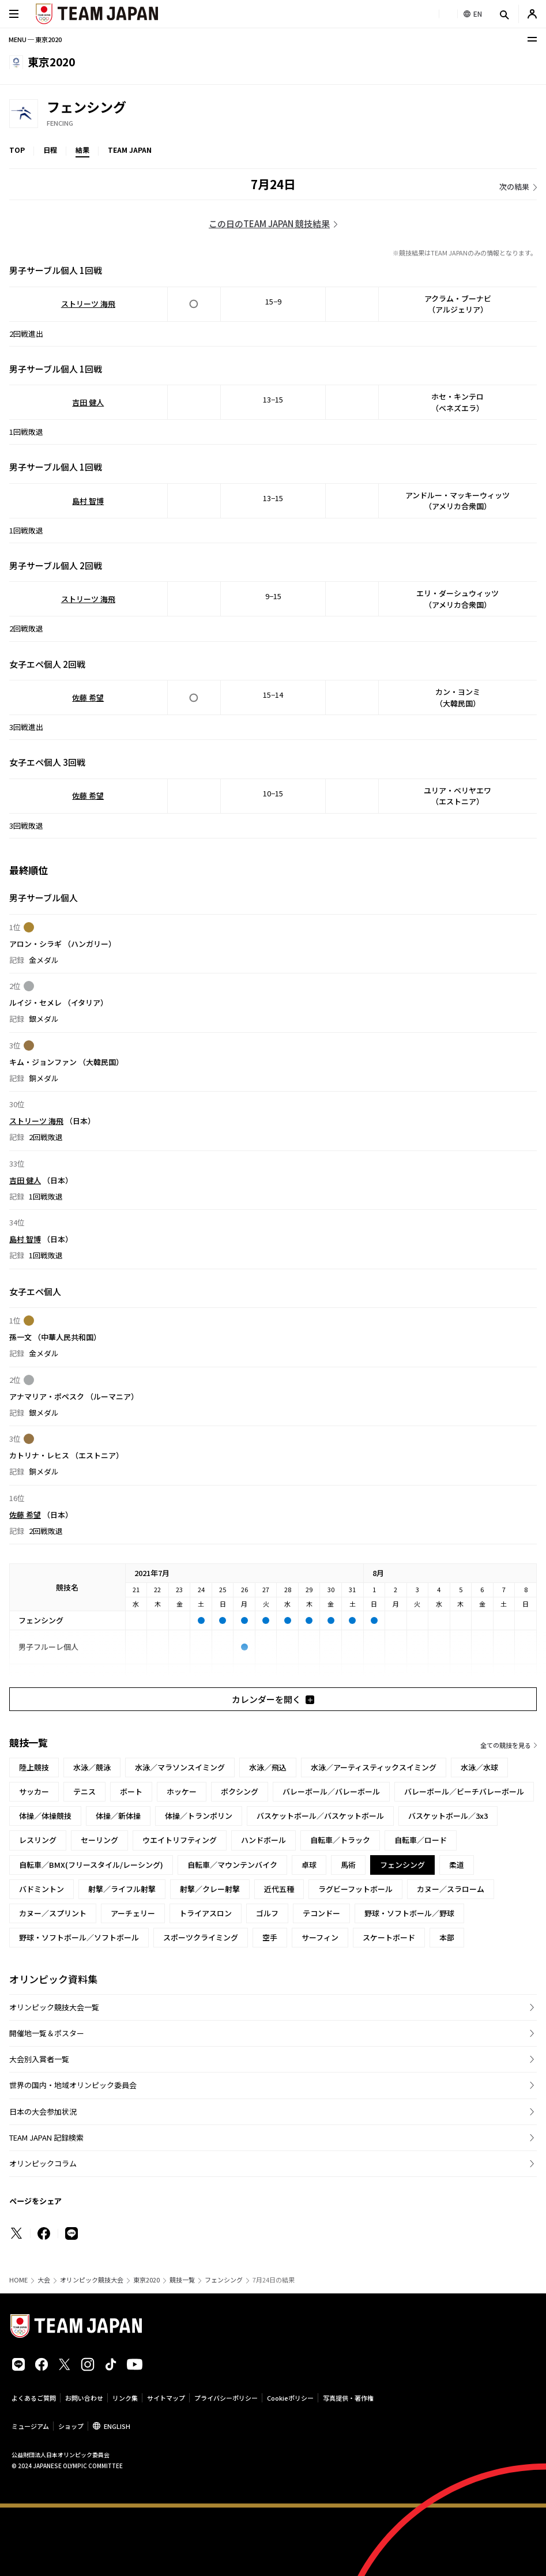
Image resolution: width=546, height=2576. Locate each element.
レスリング (38, 1839)
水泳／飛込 (268, 1767)
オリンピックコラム (43, 2163)
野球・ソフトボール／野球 (409, 1913)
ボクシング (239, 1791)
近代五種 (279, 1888)
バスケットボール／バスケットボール (320, 1815)
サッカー (34, 1791)
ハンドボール (263, 1839)
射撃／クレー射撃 (210, 1888)
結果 (82, 150)
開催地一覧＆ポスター (46, 2033)
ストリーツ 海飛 (88, 303)
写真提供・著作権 (348, 2397)
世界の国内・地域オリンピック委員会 (73, 2084)
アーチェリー (133, 1913)
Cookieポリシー (290, 2397)
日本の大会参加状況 (43, 2111)
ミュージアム (30, 2426)
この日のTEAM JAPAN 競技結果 (269, 223)
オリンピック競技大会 (91, 2280)
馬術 (348, 1864)
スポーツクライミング (200, 1937)
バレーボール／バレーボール (331, 1791)
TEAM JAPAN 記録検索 (46, 2137)
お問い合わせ (84, 2397)
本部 (446, 1937)
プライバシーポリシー (226, 2397)
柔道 (456, 1864)
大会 (43, 2280)
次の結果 (514, 186)
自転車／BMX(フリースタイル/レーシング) (91, 1864)
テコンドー (321, 1913)
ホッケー (182, 1791)
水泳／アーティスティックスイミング (373, 1767)
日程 (50, 150)
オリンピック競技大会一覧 (54, 2007)
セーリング (99, 1839)
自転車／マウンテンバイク (232, 1864)
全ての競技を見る (505, 1745)
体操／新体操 (118, 1815)
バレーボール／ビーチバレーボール (464, 1791)
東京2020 (146, 2280)
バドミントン (41, 1888)
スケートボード (389, 1937)
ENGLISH (117, 2426)
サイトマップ (166, 2397)
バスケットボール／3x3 (448, 1815)
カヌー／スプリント (52, 1913)
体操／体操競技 (45, 1815)
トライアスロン (205, 1913)
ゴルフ (267, 1913)
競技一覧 (182, 2280)
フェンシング (224, 2280)
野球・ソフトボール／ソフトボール (79, 1937)
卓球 (309, 1864)
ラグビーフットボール (355, 1888)
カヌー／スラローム (450, 1888)
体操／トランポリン (198, 1815)
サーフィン (320, 1937)
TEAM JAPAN (130, 150)
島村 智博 (88, 500)
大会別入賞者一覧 (39, 2059)
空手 (269, 1937)
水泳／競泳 (92, 1767)
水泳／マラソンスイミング (180, 1767)
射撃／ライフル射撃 (122, 1888)
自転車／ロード (420, 1839)
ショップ (71, 2426)
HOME (18, 2280)
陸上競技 (34, 1767)
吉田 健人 (88, 402)
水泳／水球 (479, 1767)
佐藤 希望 (88, 697)
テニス (84, 1791)
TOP (17, 150)
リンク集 (125, 2397)
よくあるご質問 (34, 2397)
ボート (131, 1791)
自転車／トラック (340, 1839)
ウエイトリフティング (179, 1839)
